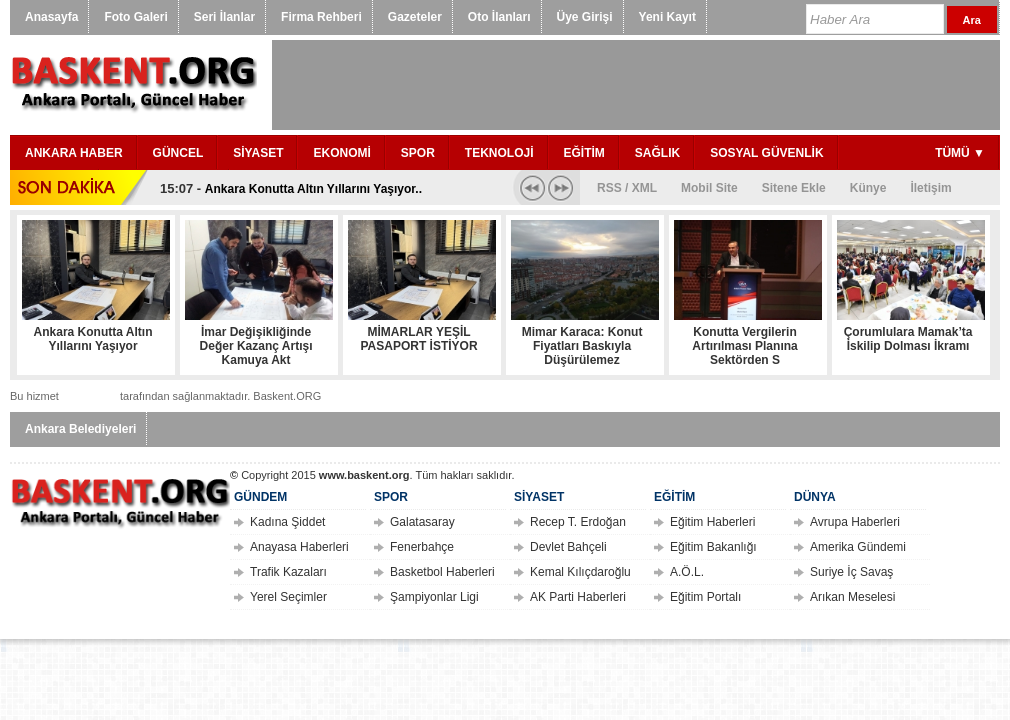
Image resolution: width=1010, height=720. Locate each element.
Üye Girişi (585, 17)
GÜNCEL (178, 153)
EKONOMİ (341, 153)
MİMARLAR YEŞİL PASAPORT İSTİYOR (418, 339)
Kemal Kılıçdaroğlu (580, 572)
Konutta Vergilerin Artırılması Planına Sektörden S (744, 346)
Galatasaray (422, 522)
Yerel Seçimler (288, 597)
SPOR (418, 153)
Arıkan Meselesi (852, 597)
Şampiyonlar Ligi (434, 597)
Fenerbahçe (422, 547)
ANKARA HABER (74, 153)
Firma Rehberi (321, 17)
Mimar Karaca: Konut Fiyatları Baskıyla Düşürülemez (582, 346)
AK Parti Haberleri (578, 597)
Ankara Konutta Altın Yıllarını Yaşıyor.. (313, 189)
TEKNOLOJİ (499, 153)
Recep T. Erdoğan (578, 522)
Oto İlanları (499, 17)
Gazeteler (415, 17)
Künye (868, 188)
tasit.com (89, 395)
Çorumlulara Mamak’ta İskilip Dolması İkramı (908, 339)
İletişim (930, 188)
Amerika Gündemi (858, 547)
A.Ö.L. (687, 572)
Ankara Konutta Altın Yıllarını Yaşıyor (93, 339)
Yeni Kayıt (667, 17)
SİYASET (258, 153)
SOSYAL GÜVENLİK (766, 153)
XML (644, 188)
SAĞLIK (657, 153)
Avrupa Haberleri (855, 522)
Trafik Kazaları (288, 572)
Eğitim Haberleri (712, 522)
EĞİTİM (584, 153)
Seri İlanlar (224, 17)
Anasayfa (51, 17)
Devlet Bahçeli (568, 547)
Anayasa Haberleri (299, 547)
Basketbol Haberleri (442, 572)
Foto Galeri (135, 17)
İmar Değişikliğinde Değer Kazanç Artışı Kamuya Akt (256, 346)
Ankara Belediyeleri (80, 429)
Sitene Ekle (794, 188)
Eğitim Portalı (705, 597)
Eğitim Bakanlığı (713, 547)
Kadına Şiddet (287, 522)
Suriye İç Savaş (851, 572)
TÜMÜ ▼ (960, 153)
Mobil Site (709, 188)
